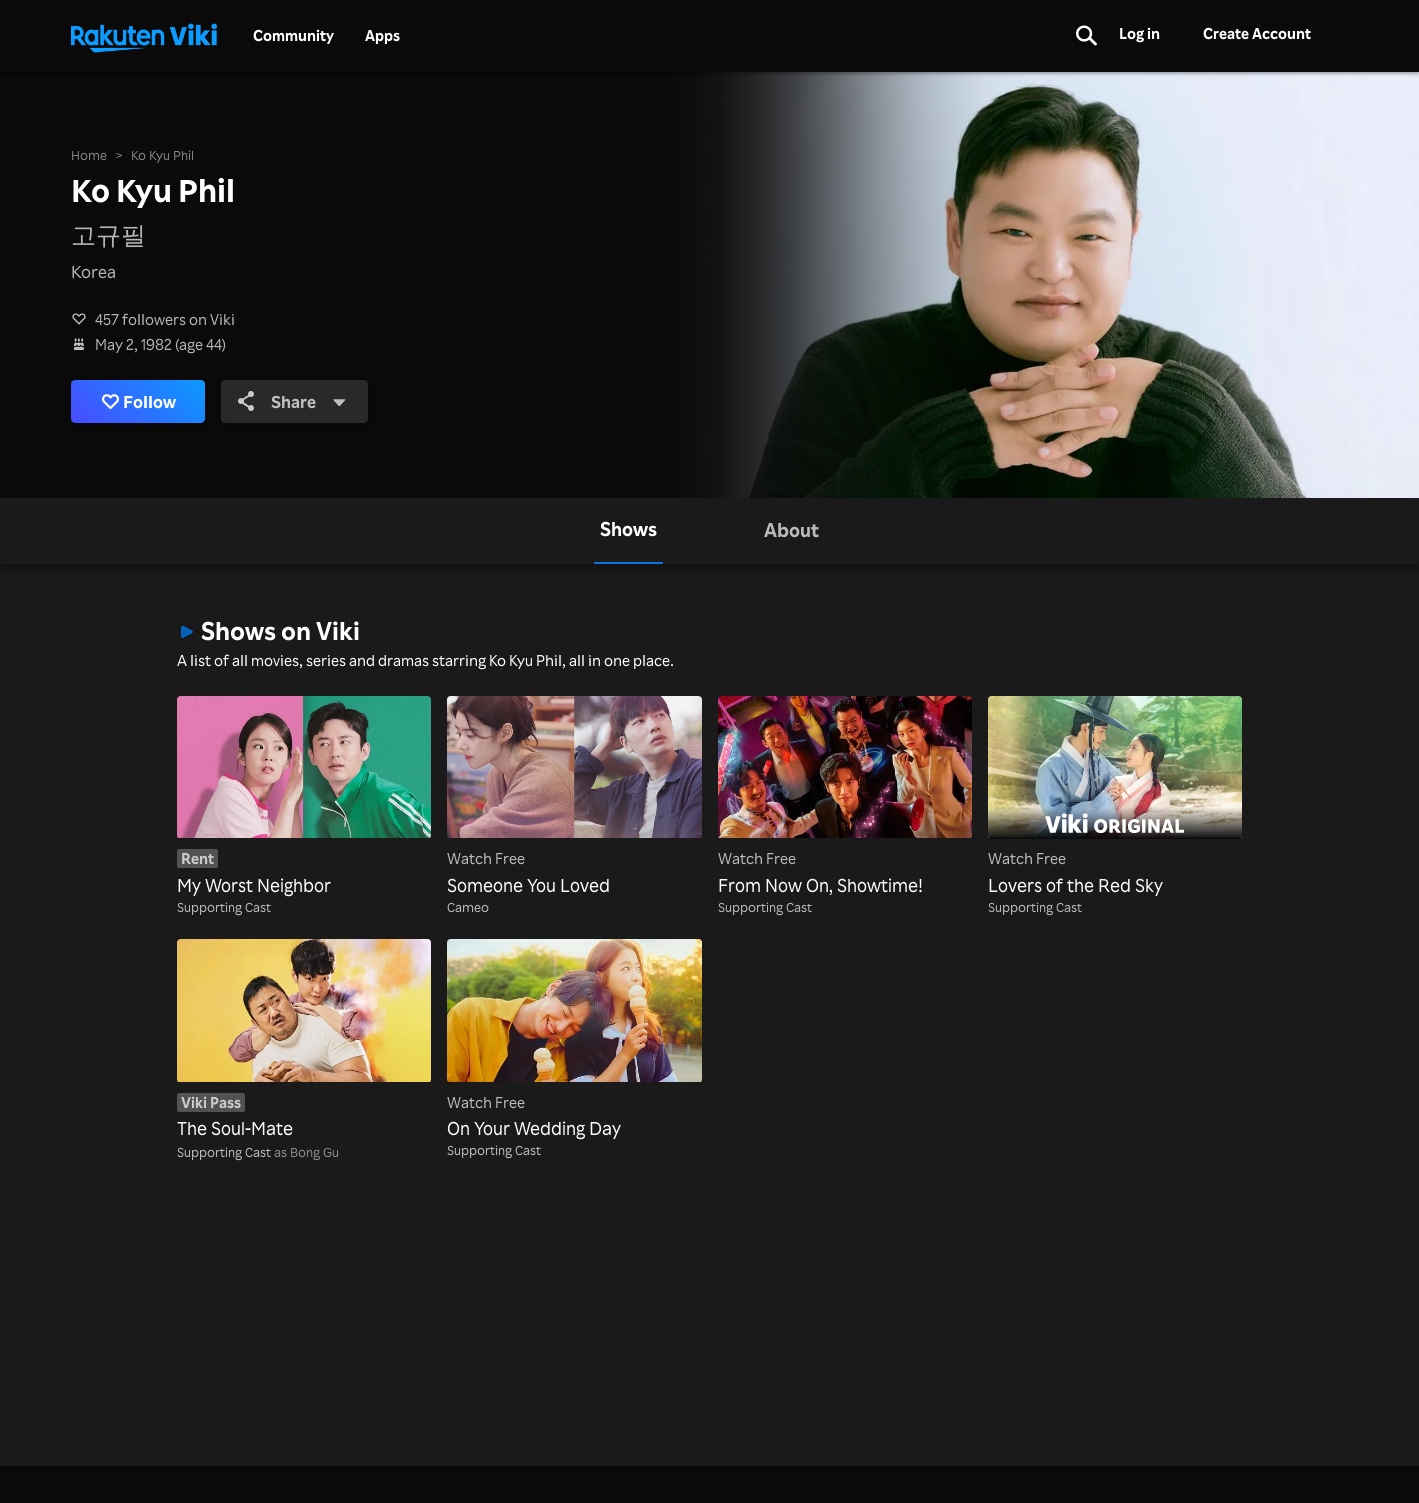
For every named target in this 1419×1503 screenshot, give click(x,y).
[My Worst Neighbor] (304, 797)
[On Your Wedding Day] (574, 1040)
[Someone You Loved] (574, 797)
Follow (139, 401)
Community (293, 36)
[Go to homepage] (144, 36)
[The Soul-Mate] (304, 1040)
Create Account (1257, 33)
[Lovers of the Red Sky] (1115, 797)
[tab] (628, 531)
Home (89, 155)
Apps (382, 36)
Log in (1139, 33)
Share (292, 401)
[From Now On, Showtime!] (845, 797)
